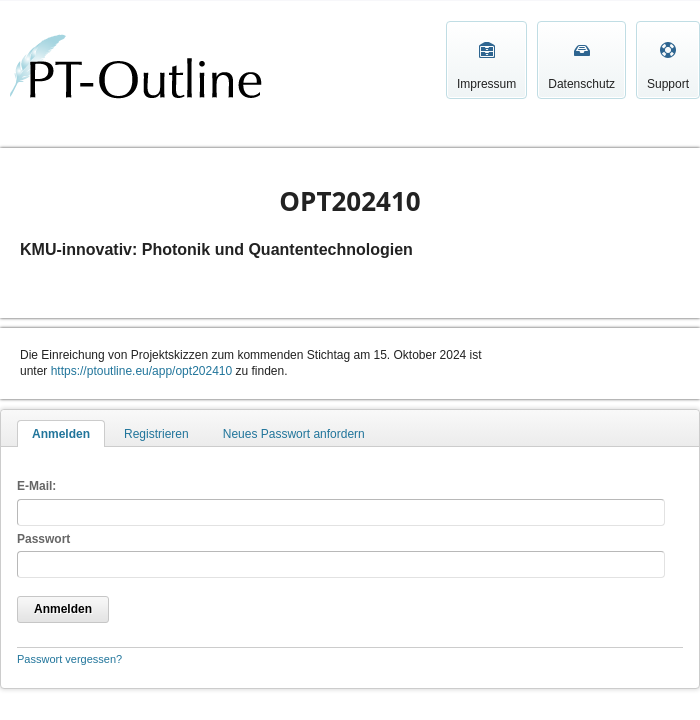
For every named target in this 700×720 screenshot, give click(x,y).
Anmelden (61, 434)
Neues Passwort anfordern (294, 434)
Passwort (43, 539)
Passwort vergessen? (69, 659)
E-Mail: (36, 486)
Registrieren (156, 434)
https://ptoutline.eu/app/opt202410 (141, 371)
